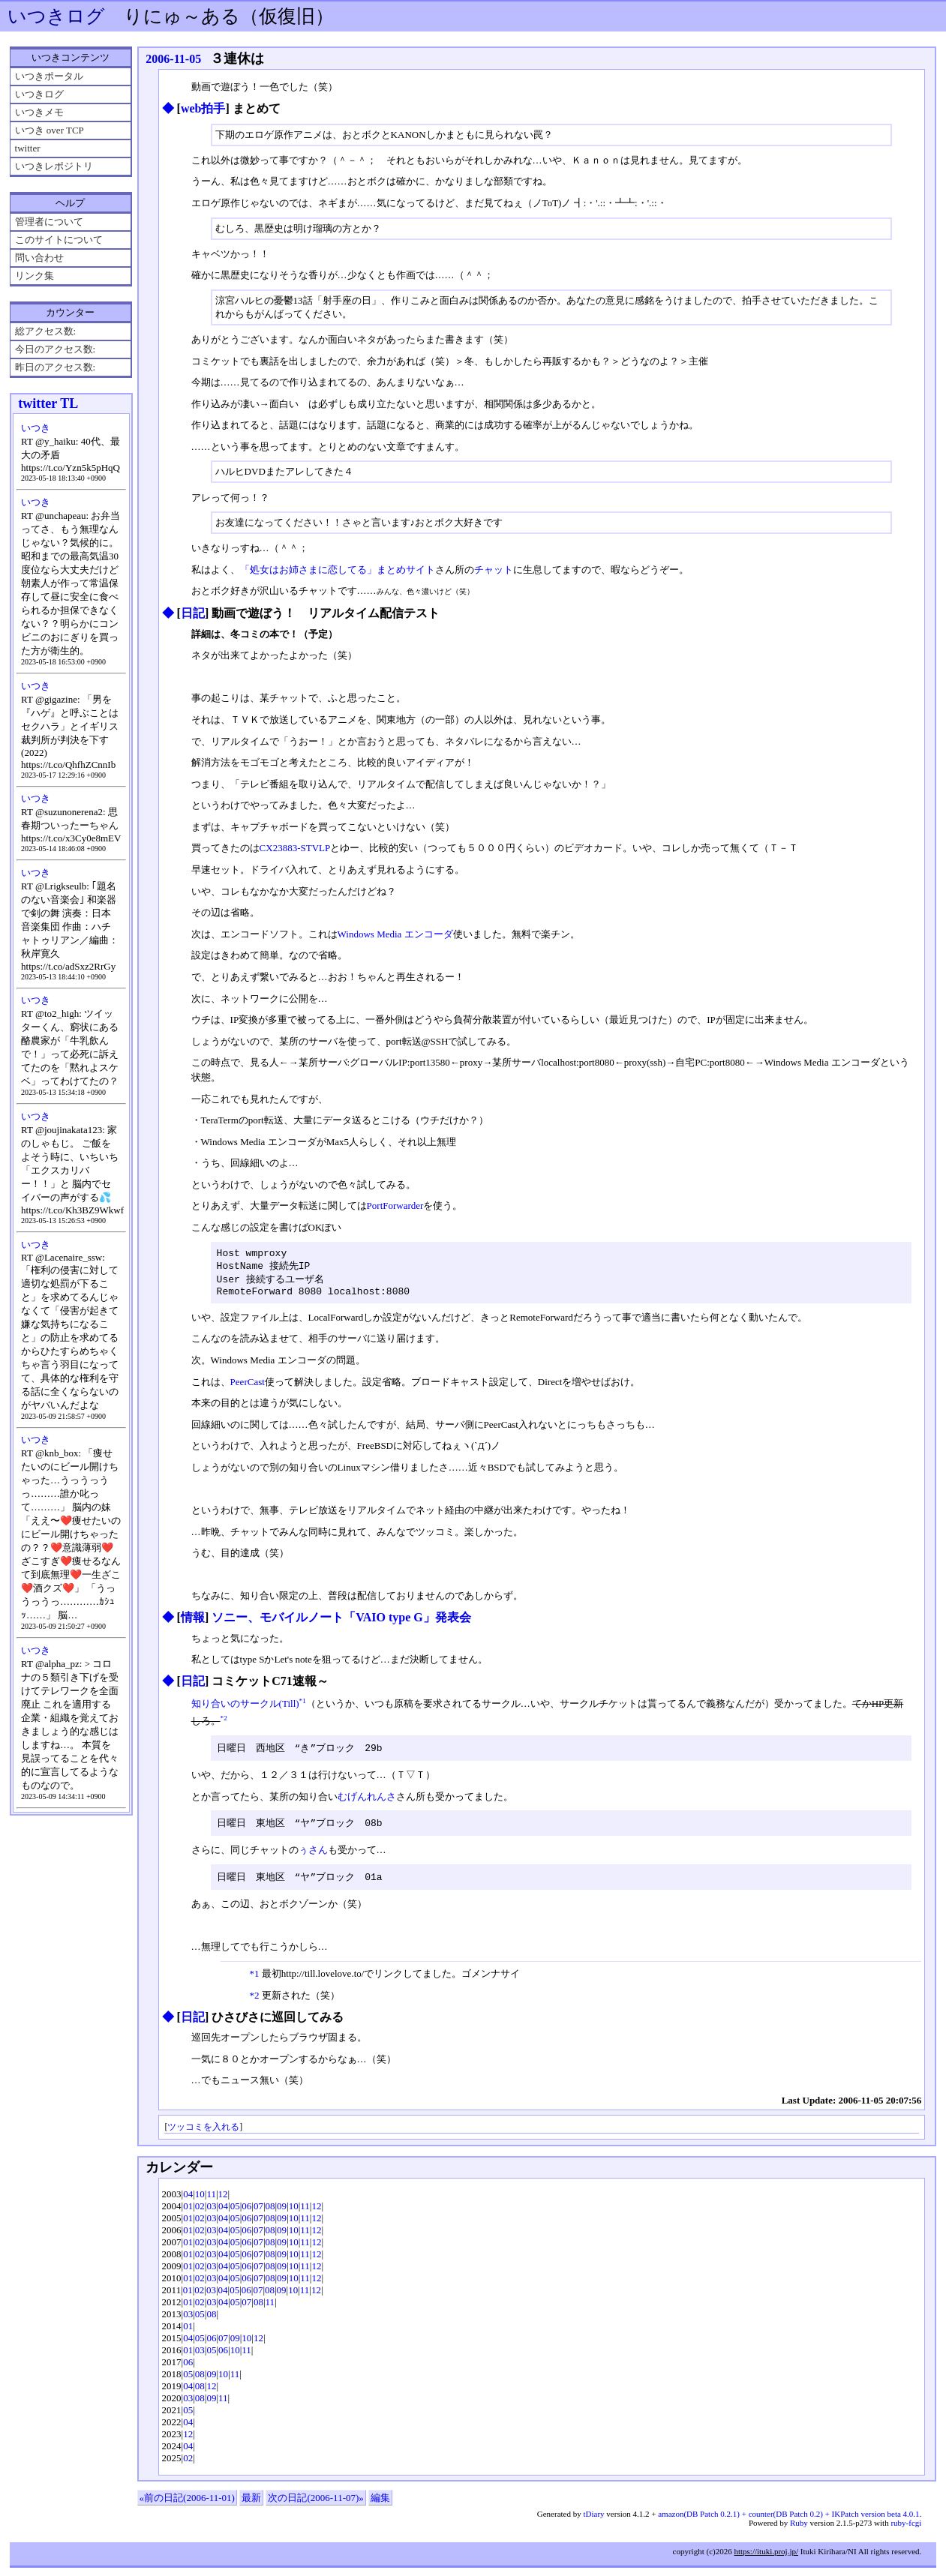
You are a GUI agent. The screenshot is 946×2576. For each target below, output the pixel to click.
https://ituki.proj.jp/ (766, 2559)
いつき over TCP (49, 130)
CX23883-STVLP (295, 847)
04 (188, 2202)
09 (282, 2214)
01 (188, 2214)
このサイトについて (59, 239)
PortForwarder (395, 1205)
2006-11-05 (173, 58)
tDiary (593, 2522)
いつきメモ (39, 112)
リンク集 (34, 275)
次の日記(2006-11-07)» (315, 2506)
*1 (302, 1707)
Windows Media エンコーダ (395, 934)
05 (235, 2214)
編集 (380, 2506)
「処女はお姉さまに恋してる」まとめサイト (337, 569)
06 (246, 2214)
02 (200, 2214)
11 (211, 2202)
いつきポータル (49, 76)
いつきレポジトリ (54, 166)
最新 (251, 2506)
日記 (193, 613)
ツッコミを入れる (203, 2135)
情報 (193, 1623)
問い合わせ (39, 257)
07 (258, 2214)
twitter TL (48, 403)
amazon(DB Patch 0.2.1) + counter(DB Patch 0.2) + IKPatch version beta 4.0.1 (788, 2522)
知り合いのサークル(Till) (245, 1710)
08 (270, 2214)
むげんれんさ (367, 1803)
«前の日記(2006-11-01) (187, 2506)
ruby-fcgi (905, 2531)
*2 (224, 1724)
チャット (493, 569)
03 (211, 2214)
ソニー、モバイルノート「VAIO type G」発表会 (341, 1623)
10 (200, 2202)
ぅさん (313, 1857)
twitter (28, 148)
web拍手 (203, 108)
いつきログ (56, 16)
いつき (35, 427)
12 (223, 2202)
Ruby (799, 2531)
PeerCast (247, 1387)
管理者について (49, 221)
